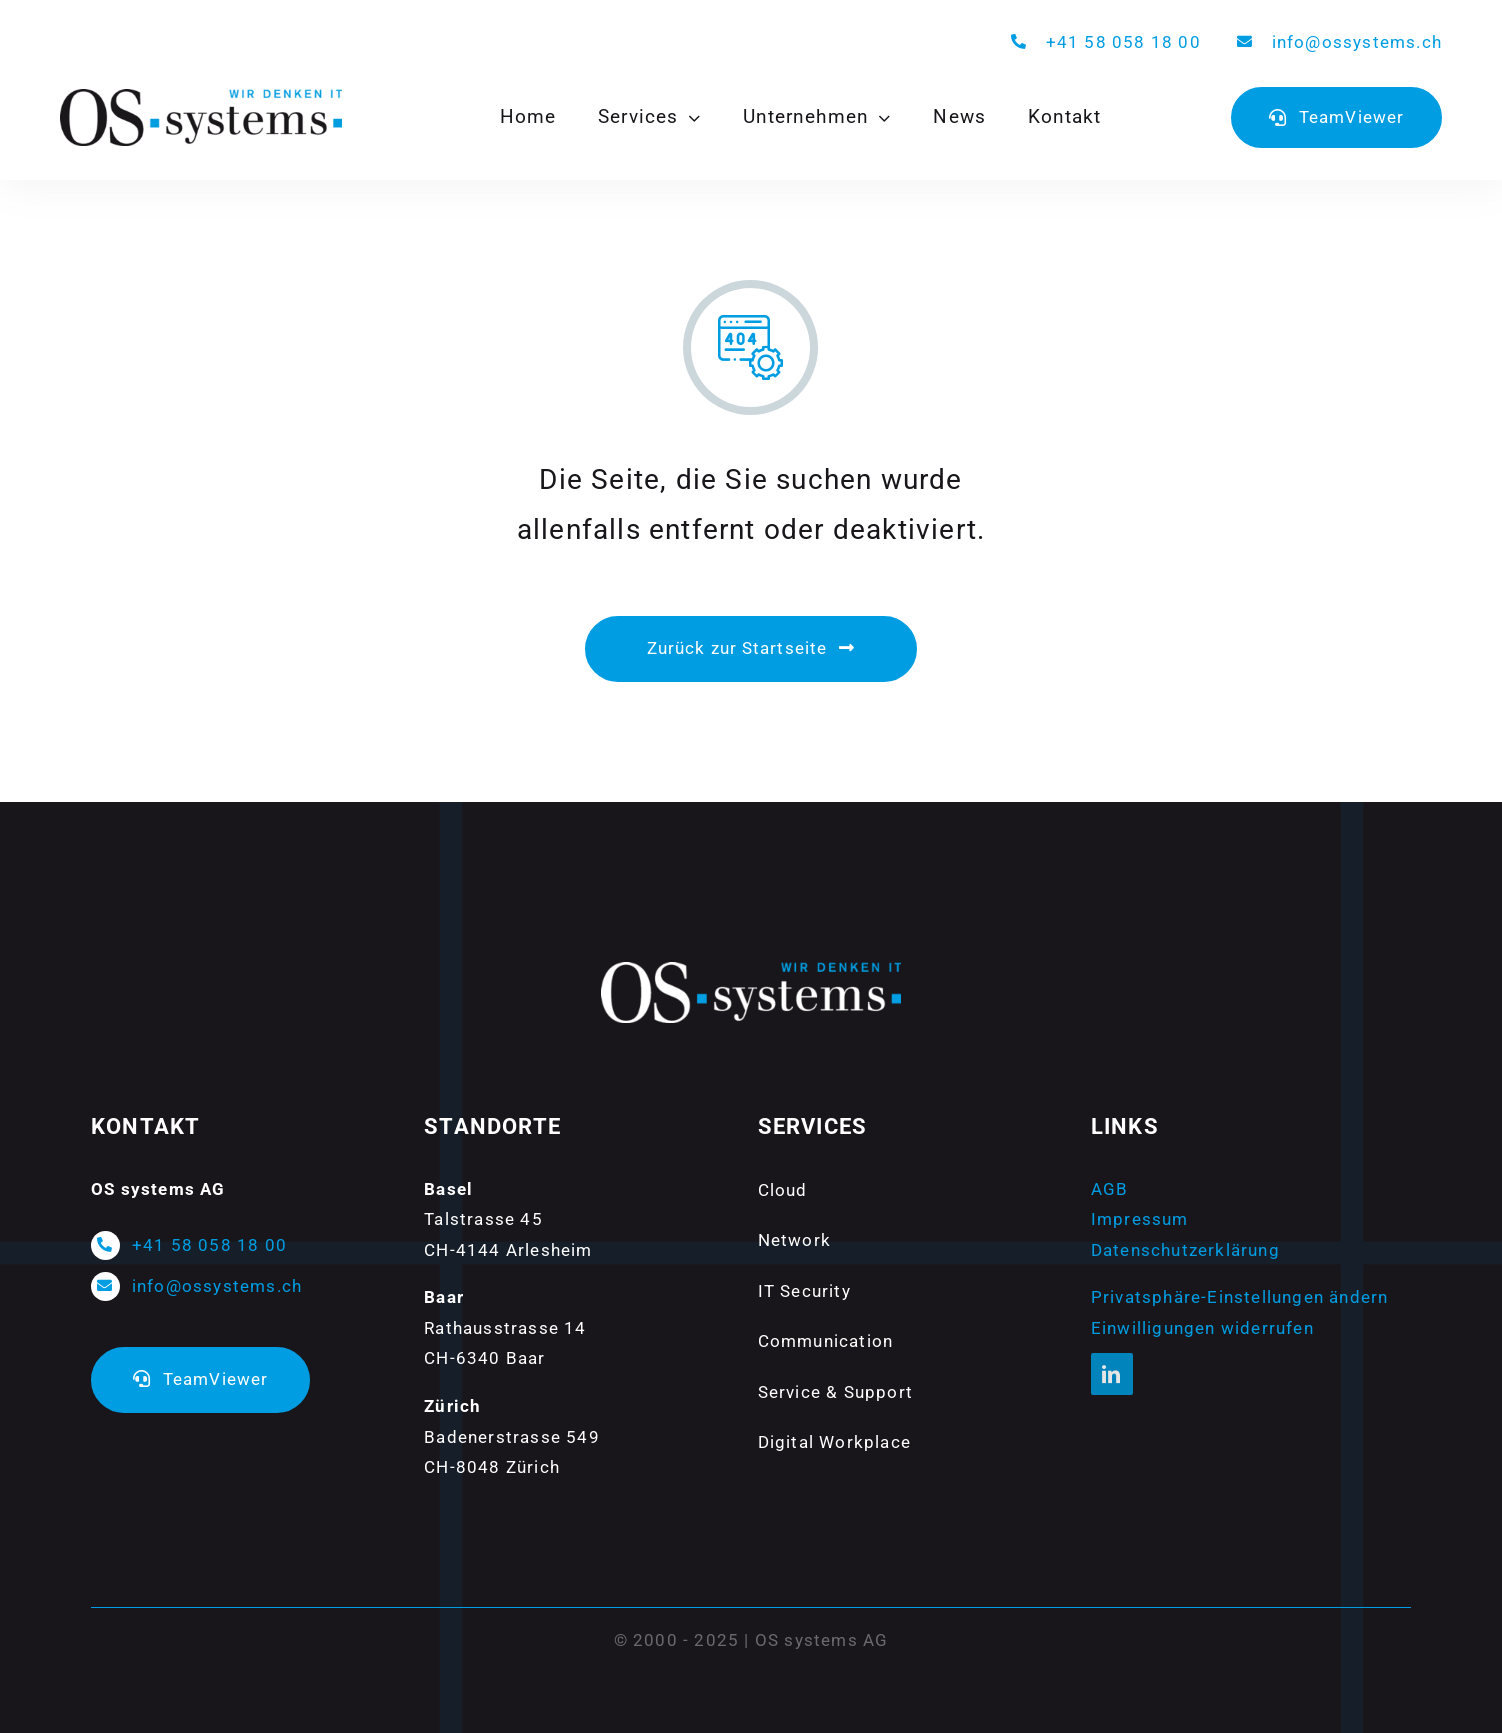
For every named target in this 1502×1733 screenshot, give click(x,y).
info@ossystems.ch (1357, 42)
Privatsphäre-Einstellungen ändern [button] (1240, 1297)
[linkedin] (1112, 1374)
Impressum (1140, 1219)
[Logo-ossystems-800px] (201, 97)
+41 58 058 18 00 (1123, 42)
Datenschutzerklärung (1185, 1250)
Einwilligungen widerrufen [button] (1202, 1328)
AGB (1110, 1189)
